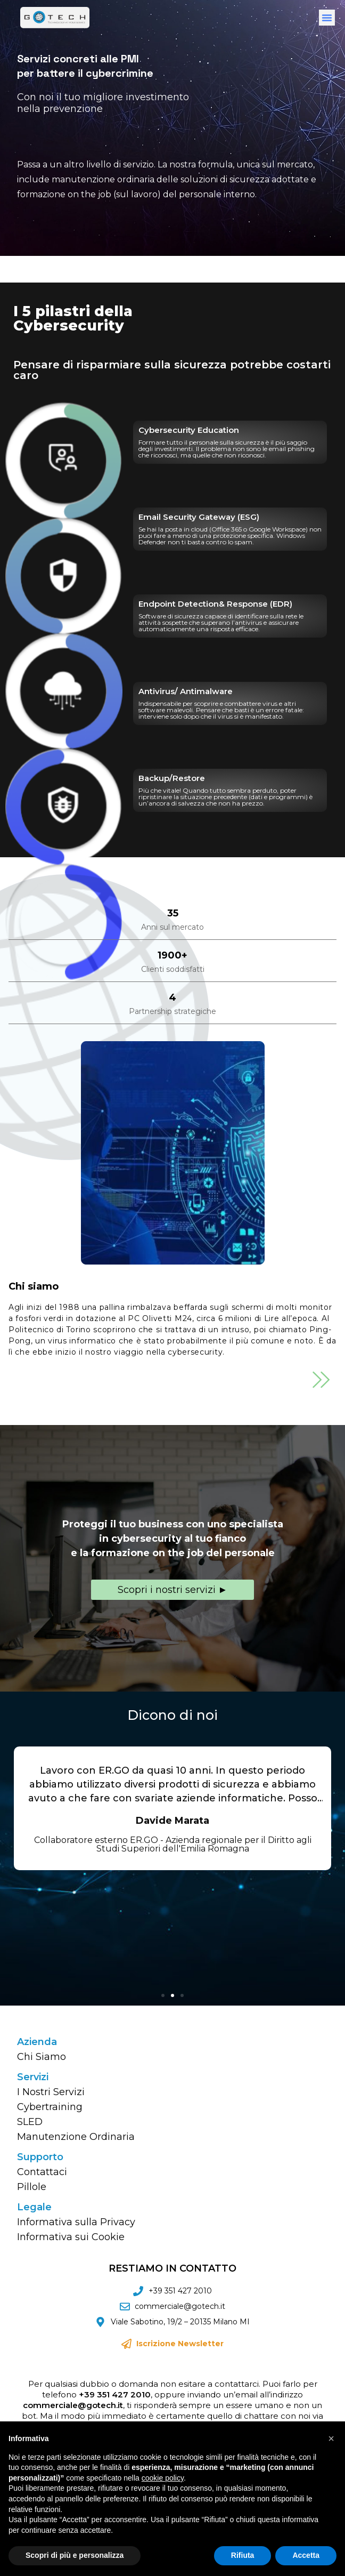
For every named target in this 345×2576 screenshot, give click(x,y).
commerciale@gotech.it (73, 2405)
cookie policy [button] (163, 2478)
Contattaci (42, 2172)
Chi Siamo (41, 2057)
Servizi (32, 2077)
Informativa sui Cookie (71, 2237)
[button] (327, 18)
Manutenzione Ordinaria (76, 2137)
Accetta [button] (305, 2555)
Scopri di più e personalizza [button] (75, 2555)
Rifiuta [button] (242, 2555)
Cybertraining (50, 2107)
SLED (30, 2122)
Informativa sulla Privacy (76, 2222)
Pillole (31, 2187)
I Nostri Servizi (51, 2092)
